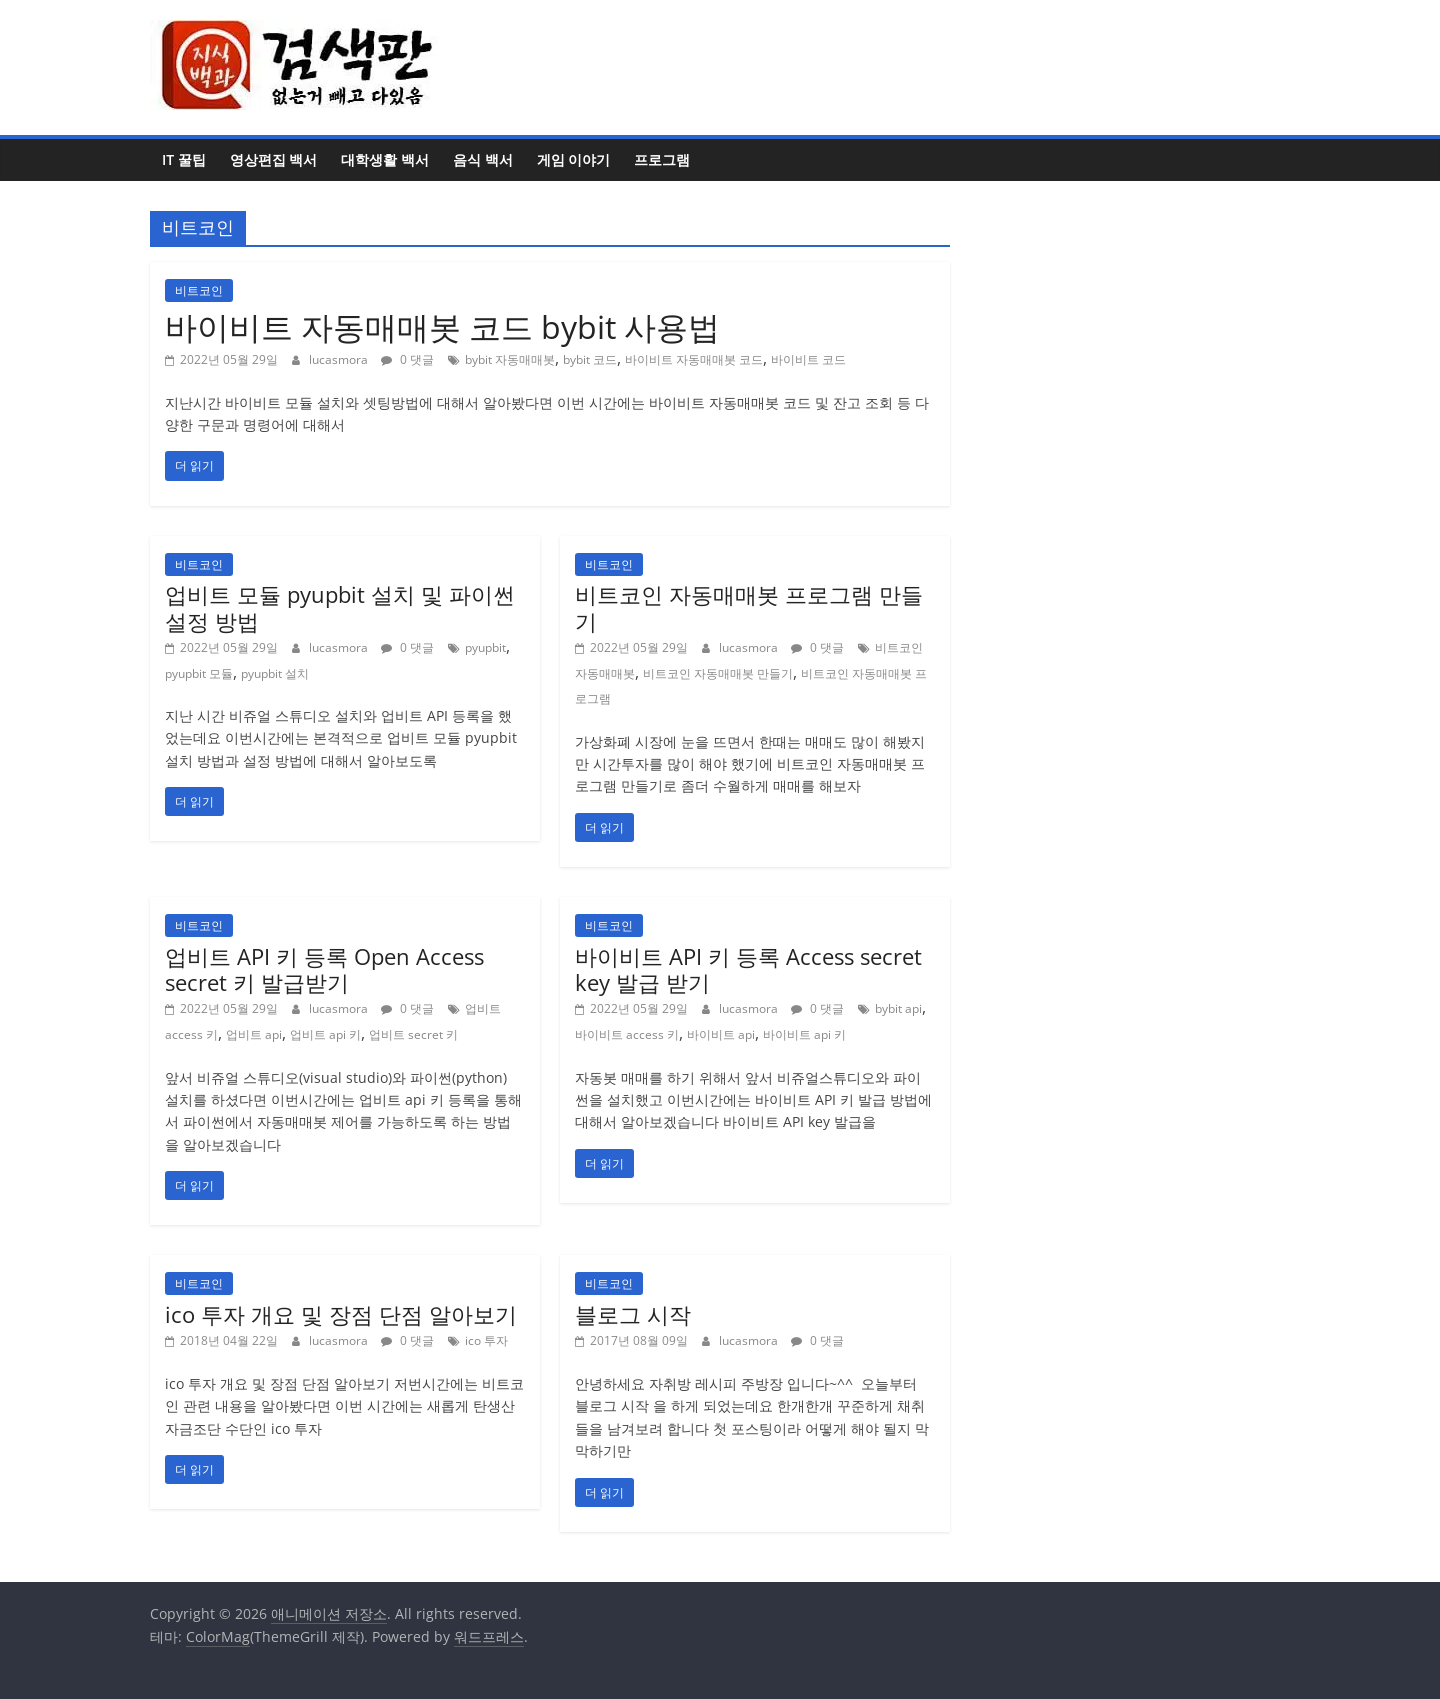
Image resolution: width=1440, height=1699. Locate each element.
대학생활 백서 (385, 159)
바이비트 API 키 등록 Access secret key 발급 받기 (748, 969)
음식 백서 (483, 159)
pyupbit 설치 (275, 673)
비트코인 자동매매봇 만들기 (718, 673)
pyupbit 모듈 (199, 673)
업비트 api (254, 1034)
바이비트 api (721, 1034)
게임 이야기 (574, 159)
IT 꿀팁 (184, 159)
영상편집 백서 (274, 159)
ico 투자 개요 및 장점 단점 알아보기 (341, 1314)
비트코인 (199, 290)
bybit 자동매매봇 (510, 359)
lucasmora (340, 359)
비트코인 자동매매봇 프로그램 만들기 (749, 607)
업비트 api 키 (325, 1034)
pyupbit (485, 647)
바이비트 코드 (808, 359)
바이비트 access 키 (627, 1034)
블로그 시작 (633, 1314)
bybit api (898, 1008)
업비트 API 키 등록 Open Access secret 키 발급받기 (324, 969)
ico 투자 (486, 1340)
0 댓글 (407, 359)
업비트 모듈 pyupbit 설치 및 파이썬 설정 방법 (340, 607)
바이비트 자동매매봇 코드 (694, 359)
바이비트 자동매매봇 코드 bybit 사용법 (442, 326)
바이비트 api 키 (804, 1034)
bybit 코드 (590, 359)
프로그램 (662, 159)
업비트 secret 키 (413, 1034)
